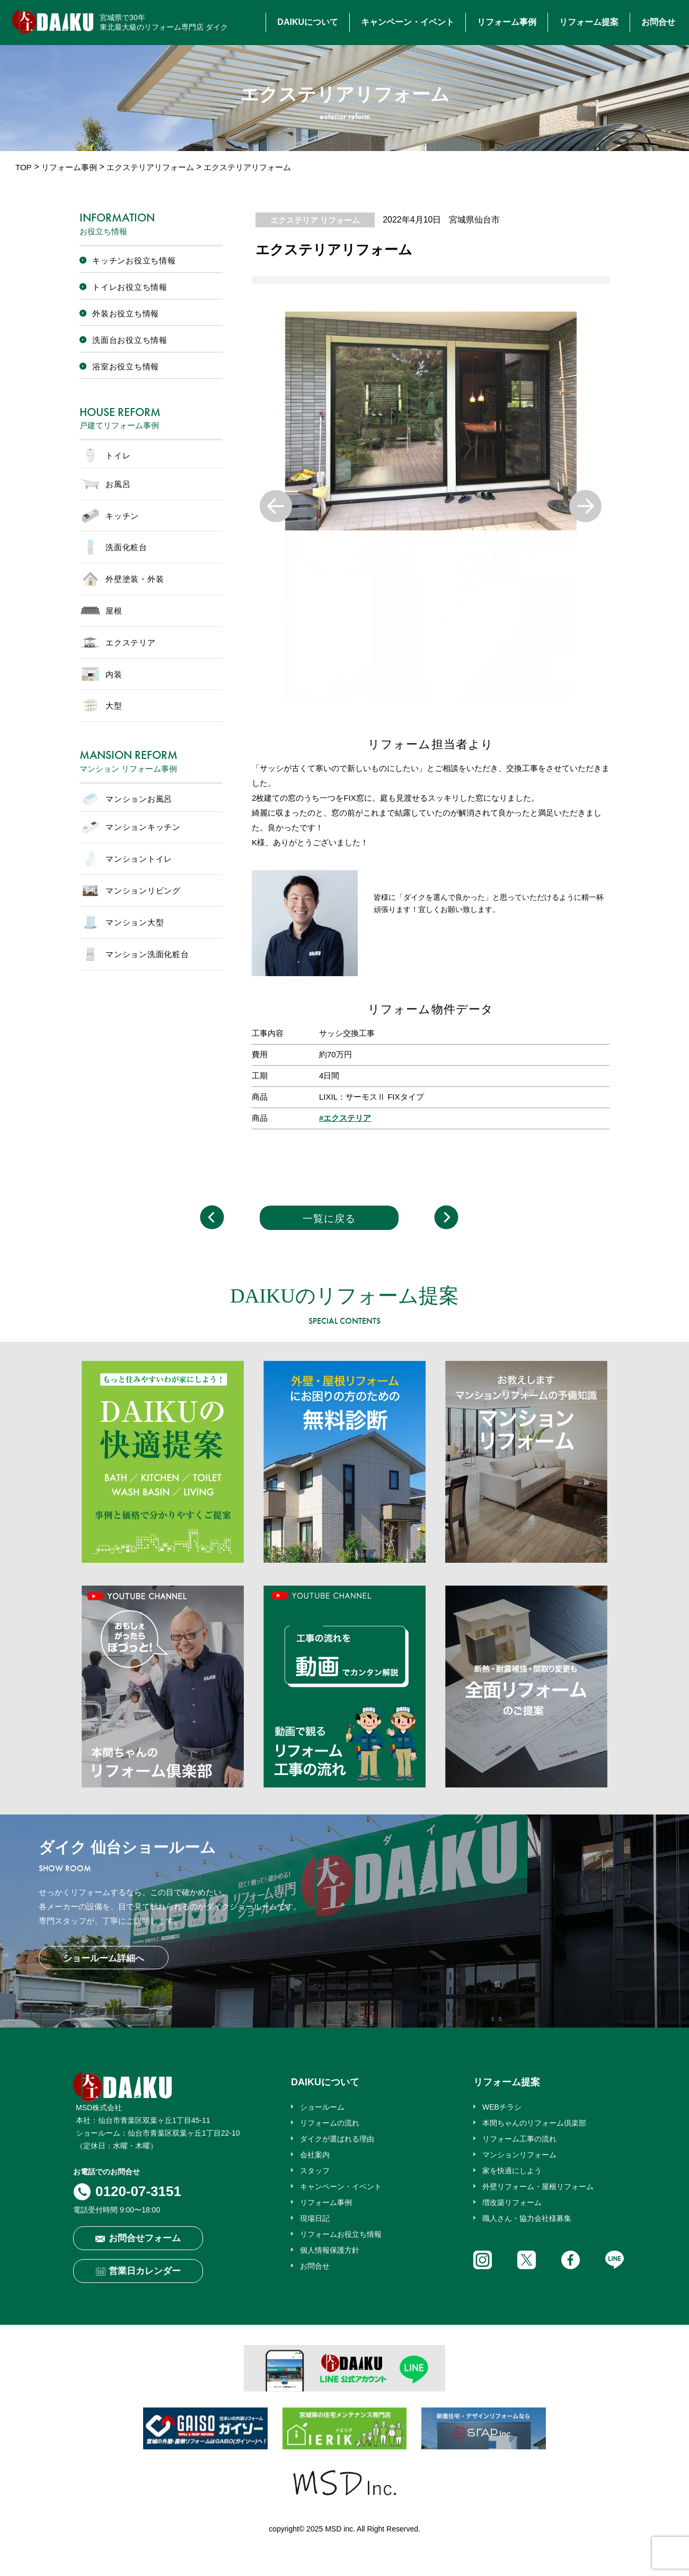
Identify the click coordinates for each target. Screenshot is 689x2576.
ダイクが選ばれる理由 (337, 2139)
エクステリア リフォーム (315, 220)
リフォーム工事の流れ (519, 2139)
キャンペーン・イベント (407, 21)
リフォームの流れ (329, 2123)
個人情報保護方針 (329, 2250)
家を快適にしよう (512, 2170)
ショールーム (322, 2107)
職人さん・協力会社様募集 (526, 2218)
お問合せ (658, 21)
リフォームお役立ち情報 (341, 2234)
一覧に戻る (329, 1218)
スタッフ (315, 2170)
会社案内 (315, 2154)
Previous (276, 506)
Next (585, 506)
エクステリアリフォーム (150, 167)
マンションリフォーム (519, 2154)
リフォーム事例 (506, 21)
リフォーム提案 (589, 21)
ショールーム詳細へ (103, 1958)
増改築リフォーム (512, 2202)
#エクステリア (345, 1117)
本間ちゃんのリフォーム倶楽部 (534, 2123)
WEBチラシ (502, 2107)
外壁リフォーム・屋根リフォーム (538, 2186)
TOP (23, 167)
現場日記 (315, 2218)
